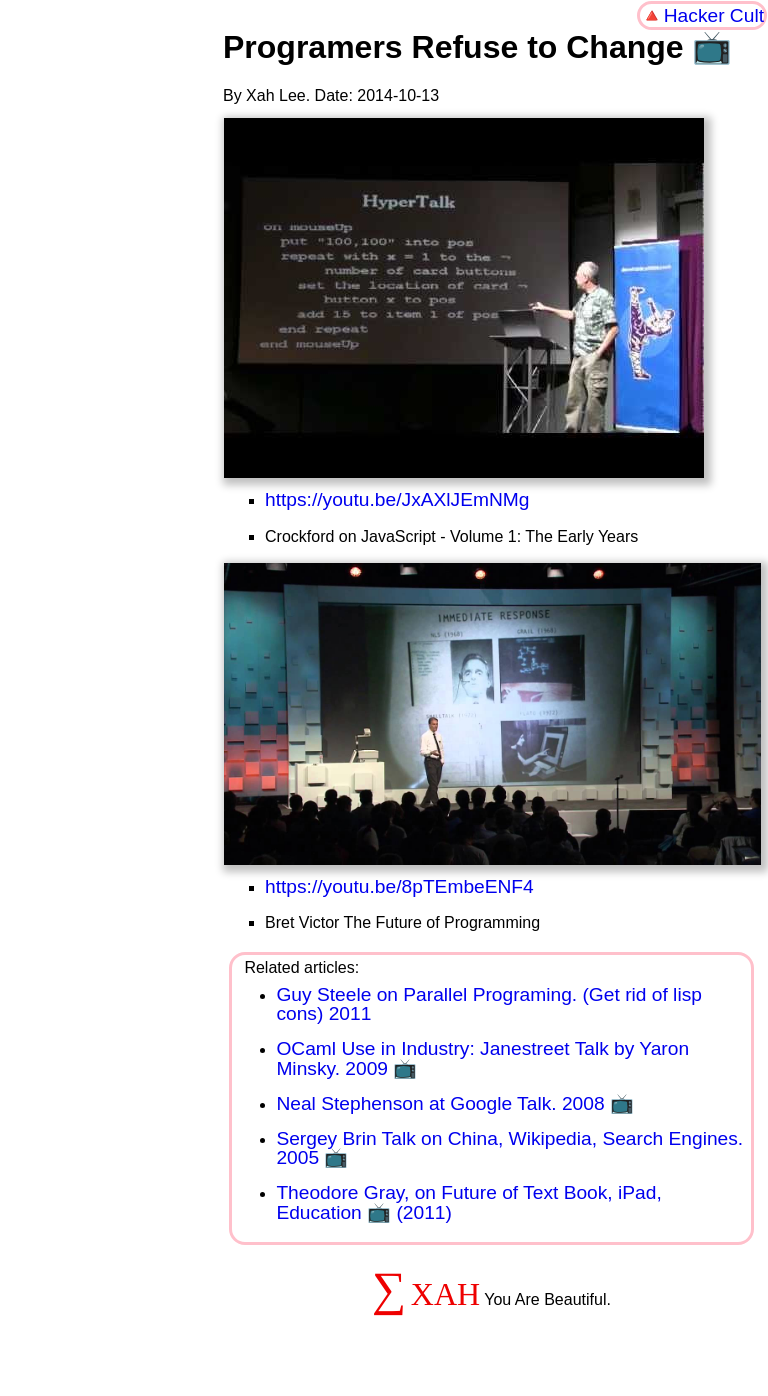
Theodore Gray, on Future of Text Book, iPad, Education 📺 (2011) (468, 1202)
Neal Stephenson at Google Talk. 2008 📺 (455, 1103)
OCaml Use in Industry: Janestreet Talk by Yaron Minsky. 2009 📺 (482, 1058)
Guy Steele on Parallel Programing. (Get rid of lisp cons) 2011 (489, 1004)
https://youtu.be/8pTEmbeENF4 (399, 886)
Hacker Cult (714, 15)
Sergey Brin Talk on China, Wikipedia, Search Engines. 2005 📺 (509, 1148)
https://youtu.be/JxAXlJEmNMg (397, 499)
